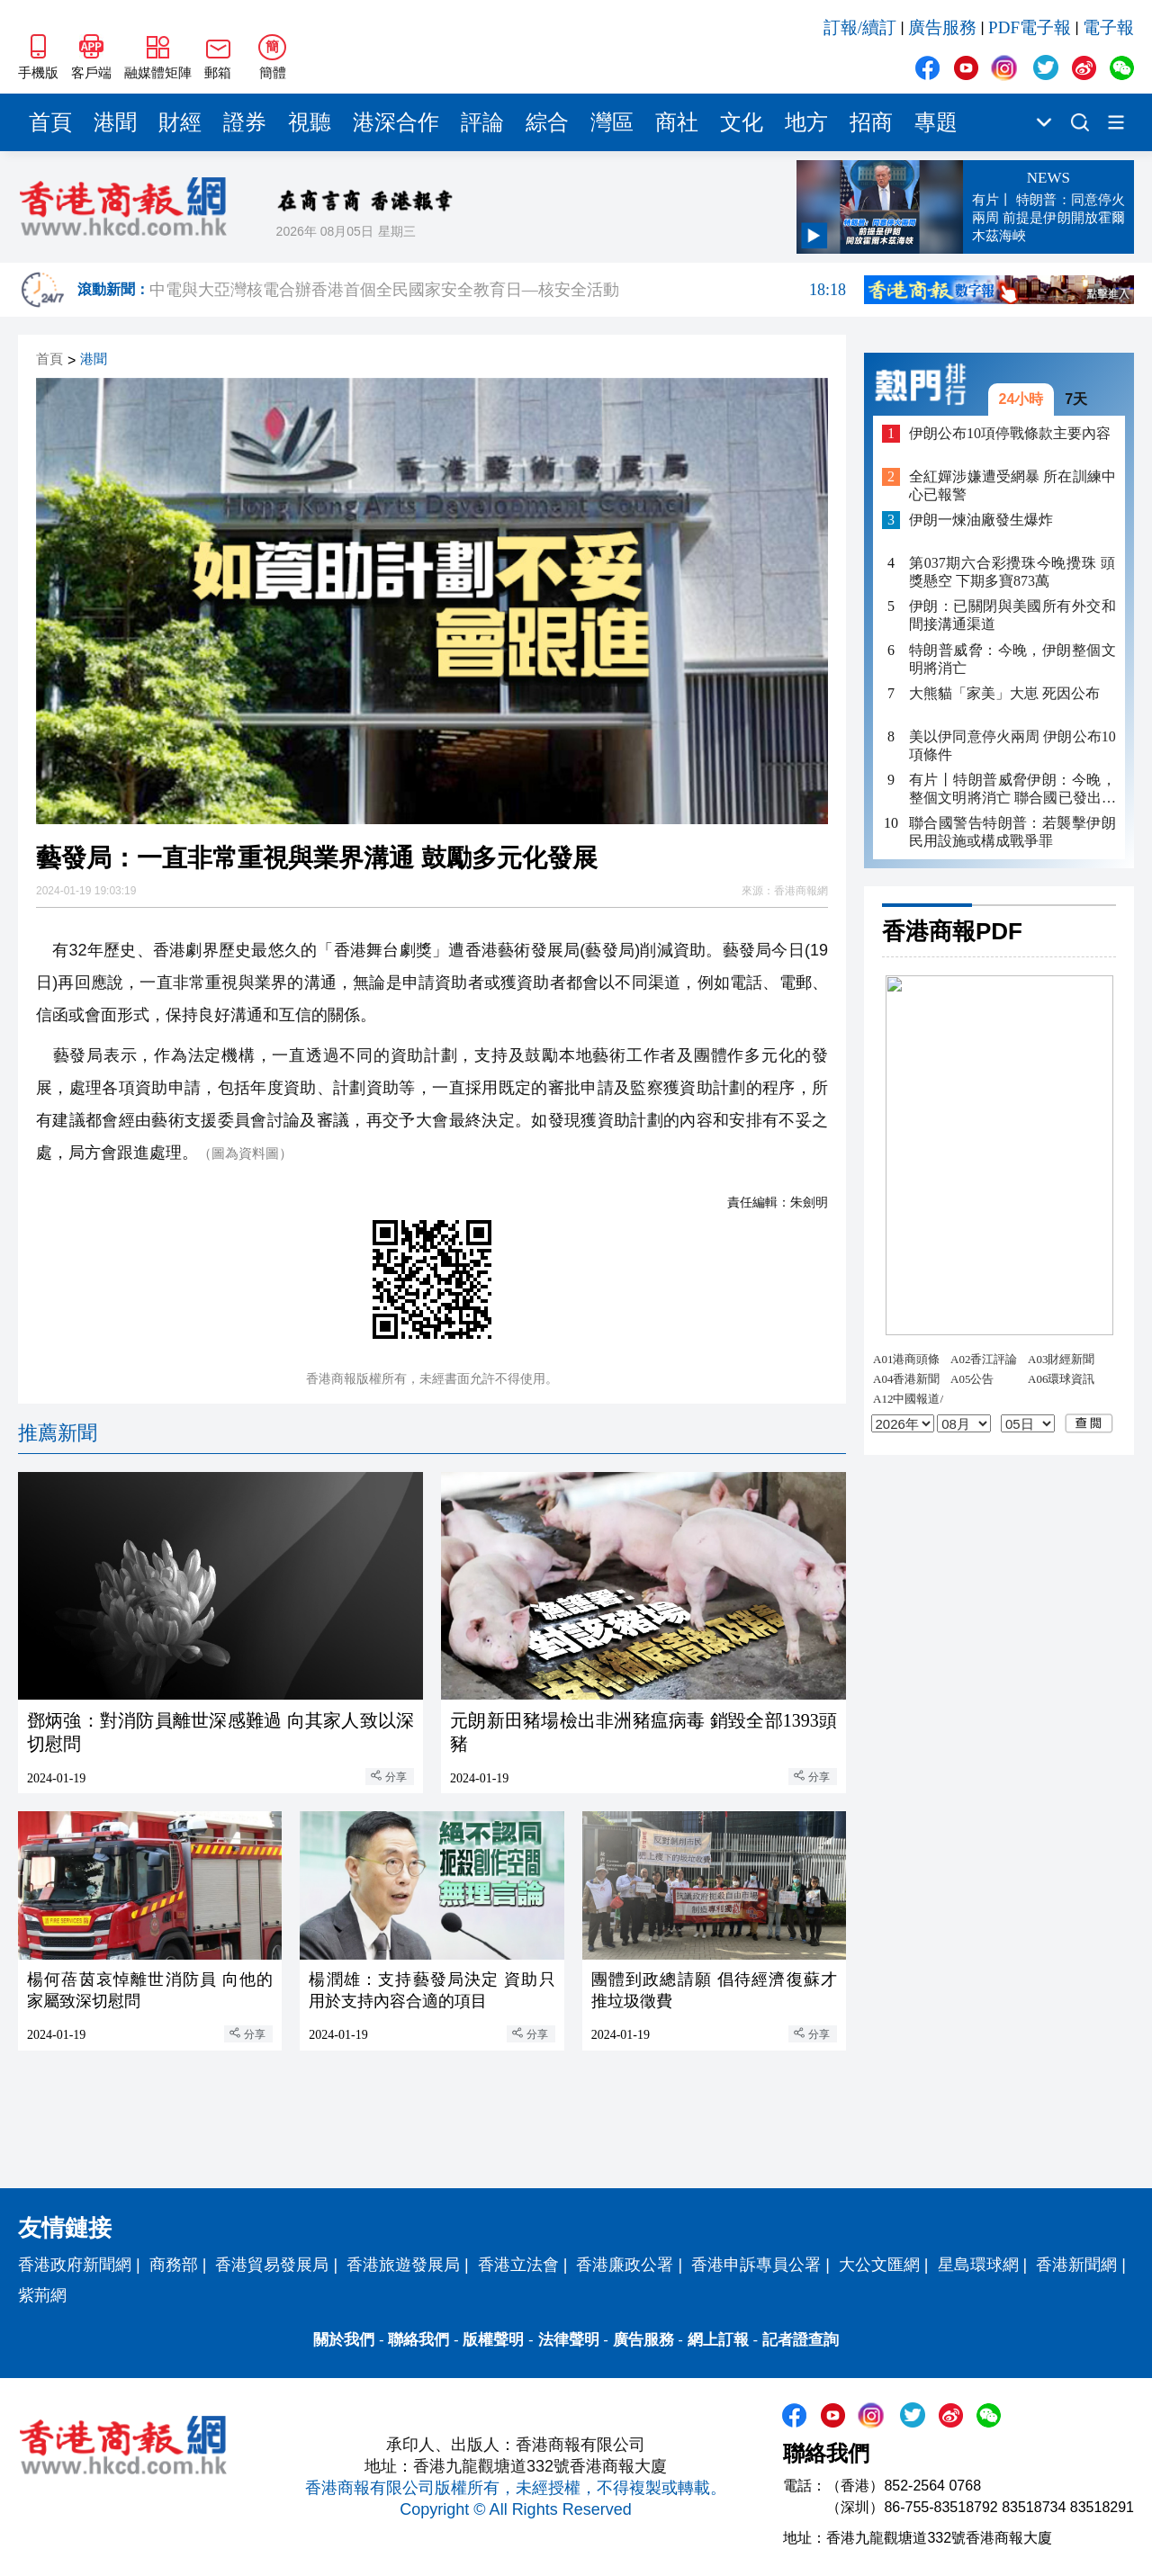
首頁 (50, 122)
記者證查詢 (800, 2339)
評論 (482, 122)
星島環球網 (978, 2265)
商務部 (173, 2265)
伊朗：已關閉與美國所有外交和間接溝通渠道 (1012, 615)
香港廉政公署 (624, 2265)
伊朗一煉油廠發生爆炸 (981, 519)
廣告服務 (942, 27)
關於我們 (343, 2339)
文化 (741, 122)
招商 (871, 122)
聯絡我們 (418, 2339)
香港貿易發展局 (271, 2265)
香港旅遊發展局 (403, 2265)
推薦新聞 (57, 1433)
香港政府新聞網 (74, 2265)
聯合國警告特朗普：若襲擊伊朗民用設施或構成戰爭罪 (1012, 831)
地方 (806, 122)
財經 (180, 122)
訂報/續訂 (860, 27)
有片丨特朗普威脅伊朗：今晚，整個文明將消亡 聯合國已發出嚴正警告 (1012, 789)
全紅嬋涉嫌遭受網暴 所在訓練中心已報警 (1012, 485)
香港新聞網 (1076, 2265)
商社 (676, 122)
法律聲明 (568, 2339)
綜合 (547, 122)
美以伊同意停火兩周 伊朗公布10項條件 (1012, 745)
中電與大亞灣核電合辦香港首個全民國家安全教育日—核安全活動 (497, 290)
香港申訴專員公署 (756, 2265)
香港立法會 (518, 2265)
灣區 (612, 122)
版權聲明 (493, 2339)
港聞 (115, 122)
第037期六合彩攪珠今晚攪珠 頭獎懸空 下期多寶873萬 (1012, 571)
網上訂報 (718, 2339)
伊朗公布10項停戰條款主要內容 (1010, 433)
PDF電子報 (1029, 27)
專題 (936, 122)
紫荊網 (42, 2295)
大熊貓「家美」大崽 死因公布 (1004, 693)
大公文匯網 (879, 2265)
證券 (244, 122)
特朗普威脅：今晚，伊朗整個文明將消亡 (1012, 659)
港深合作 (396, 122)
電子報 (1108, 27)
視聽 (309, 122)
